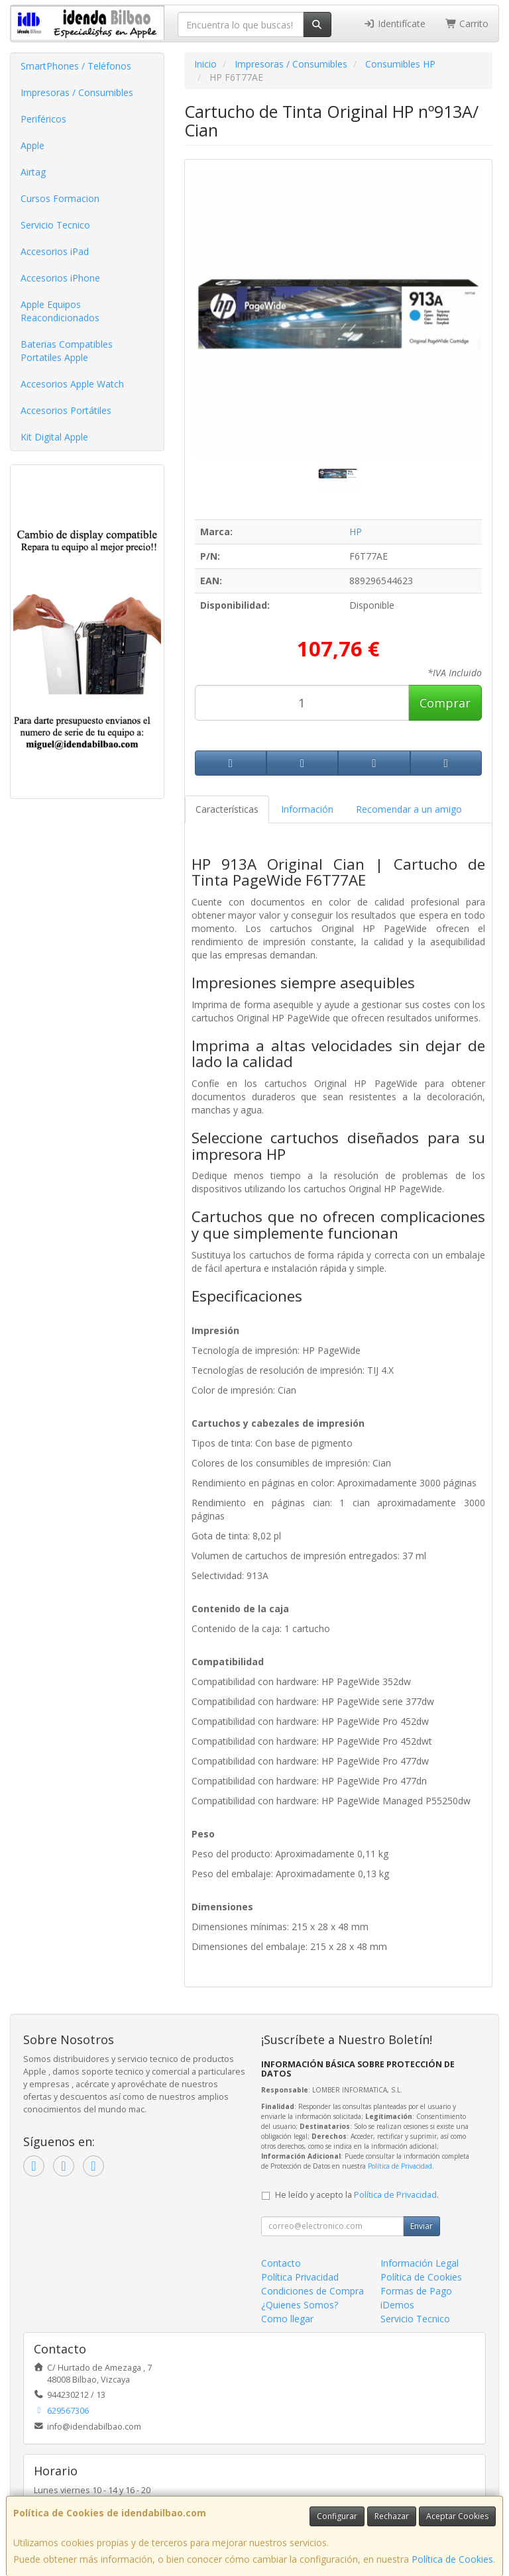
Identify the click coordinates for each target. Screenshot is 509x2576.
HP (355, 531)
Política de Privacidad (400, 2166)
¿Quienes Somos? (299, 2304)
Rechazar (391, 2516)
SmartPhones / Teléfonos (76, 66)
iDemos (397, 2304)
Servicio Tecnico (55, 225)
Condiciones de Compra (312, 2291)
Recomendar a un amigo (409, 809)
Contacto (281, 2263)
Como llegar (287, 2318)
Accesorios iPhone (60, 278)
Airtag (33, 172)
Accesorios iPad (55, 251)
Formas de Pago (416, 2291)
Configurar (337, 2516)
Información (307, 809)
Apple (32, 145)
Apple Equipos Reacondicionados (60, 311)
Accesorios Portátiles (66, 410)
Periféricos (43, 119)
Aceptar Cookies (457, 2516)
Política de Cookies (452, 2559)
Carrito (467, 23)
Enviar (421, 2226)
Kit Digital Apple (54, 437)
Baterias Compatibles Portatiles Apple (67, 351)
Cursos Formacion (60, 198)
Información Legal (419, 2263)
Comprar (445, 703)
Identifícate (394, 23)
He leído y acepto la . (357, 2194)
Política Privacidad (300, 2277)
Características (227, 809)
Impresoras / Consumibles (77, 92)
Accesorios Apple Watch (72, 384)
